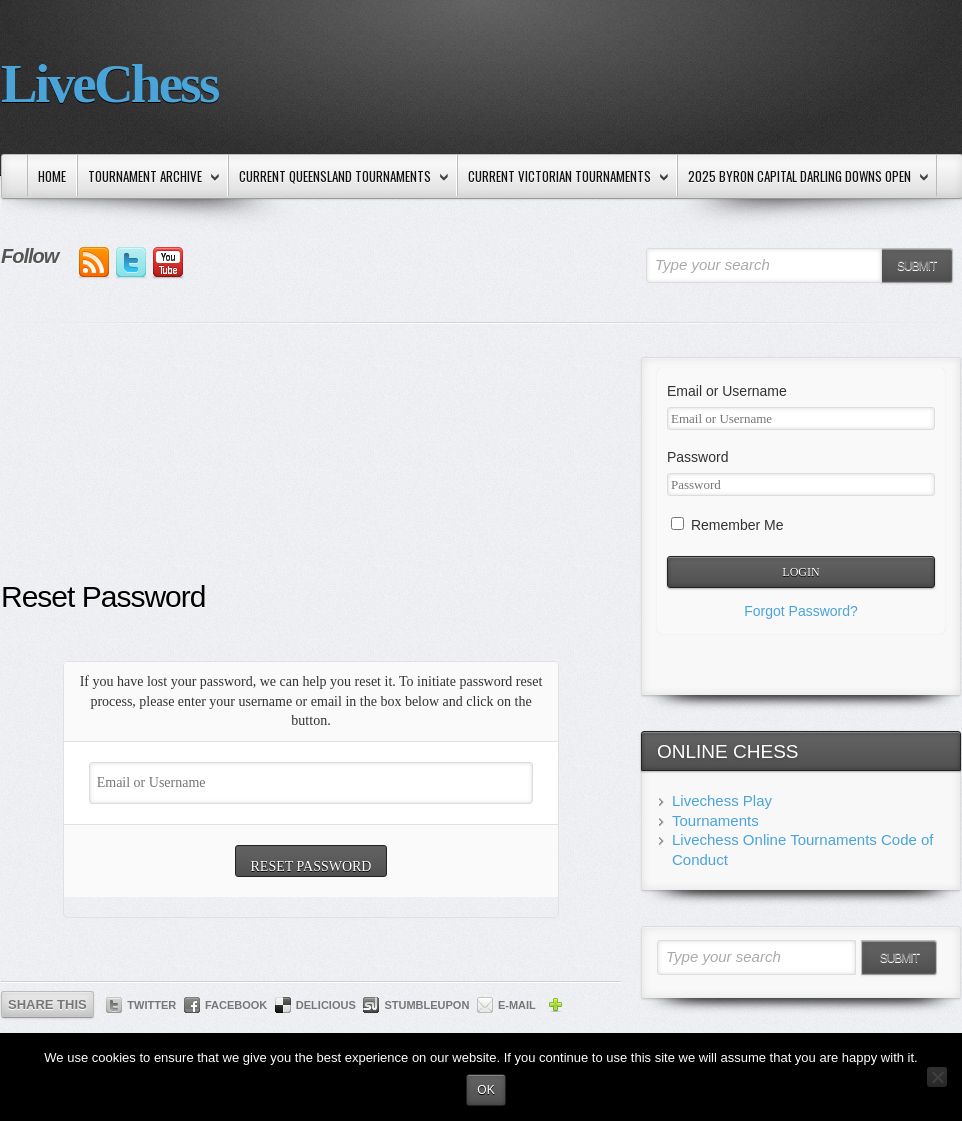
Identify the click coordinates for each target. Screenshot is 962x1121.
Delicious (326, 1005)
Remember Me (727, 525)
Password (697, 457)
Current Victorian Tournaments (564, 177)
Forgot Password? (801, 611)
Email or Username (727, 391)
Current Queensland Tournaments (339, 177)
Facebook (236, 1005)
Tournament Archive (149, 177)
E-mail (517, 1005)
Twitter (151, 1005)
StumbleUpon (426, 1005)
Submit (916, 266)
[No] (937, 1077)
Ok (485, 1090)
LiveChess (109, 83)
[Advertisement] (311, 467)
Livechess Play (722, 800)
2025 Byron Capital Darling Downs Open (804, 177)
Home (52, 176)
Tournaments (715, 820)
